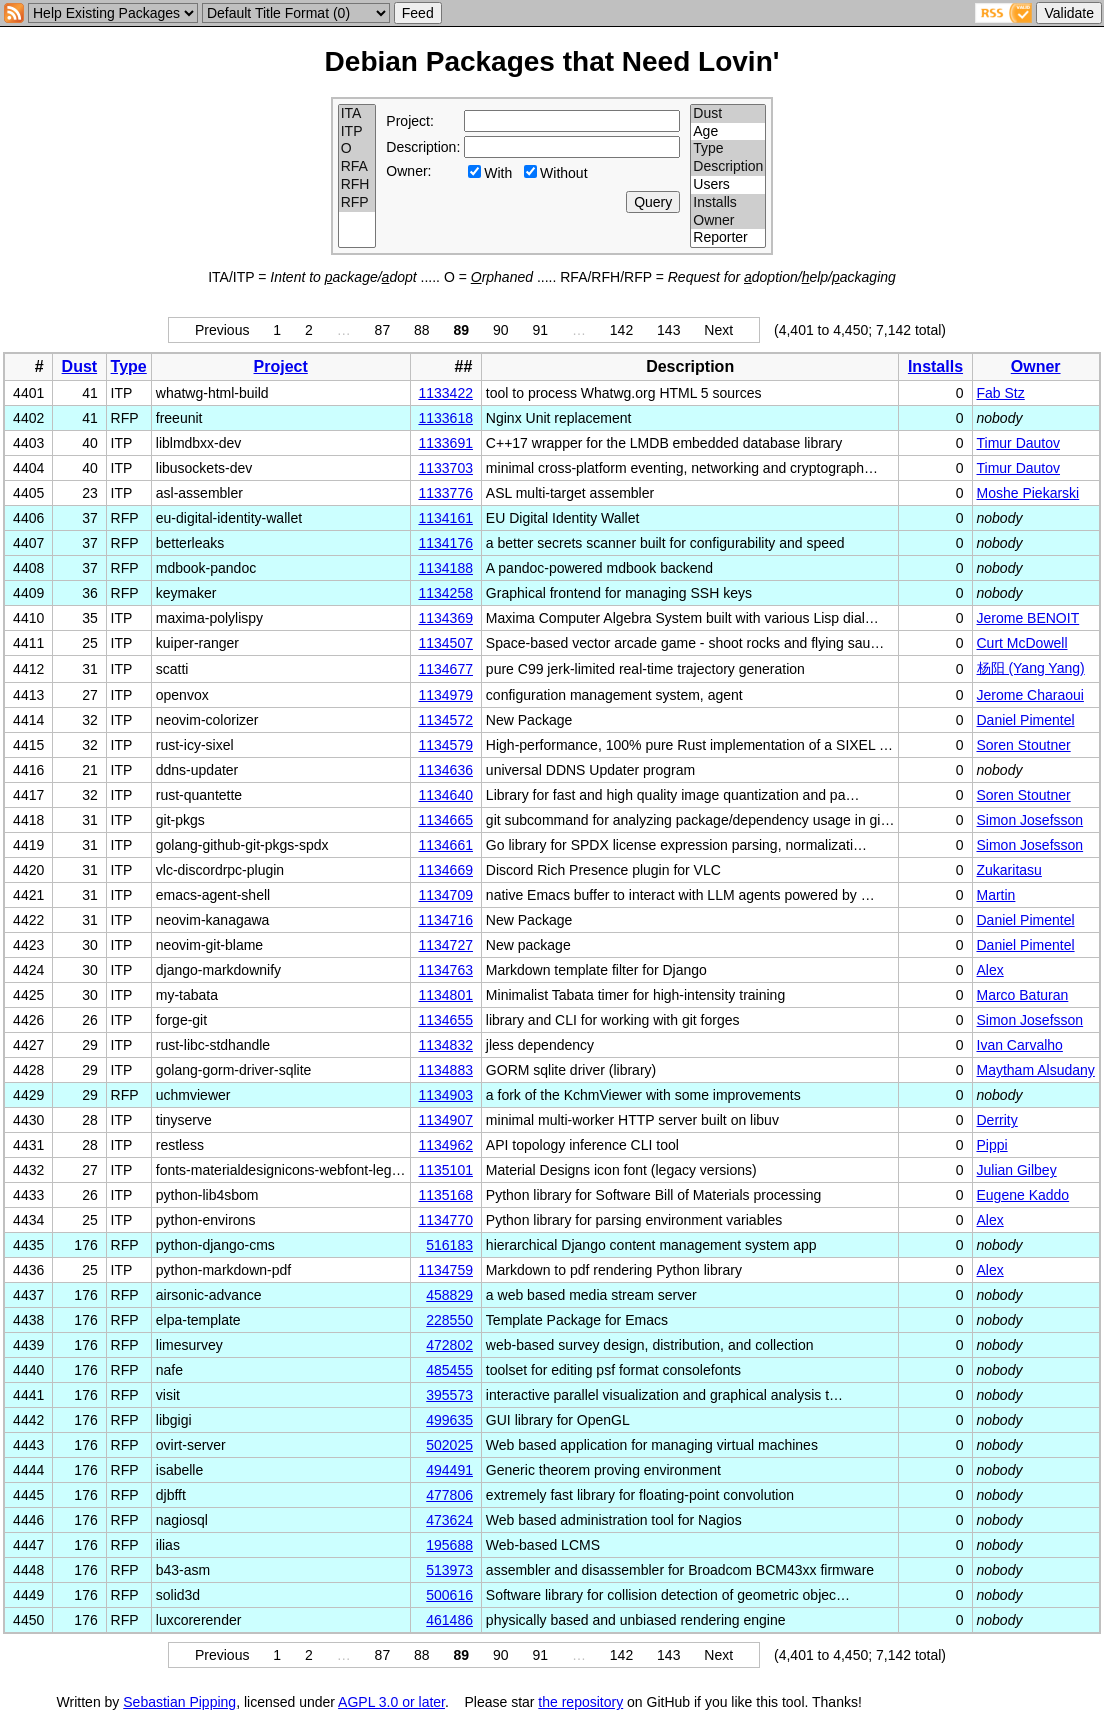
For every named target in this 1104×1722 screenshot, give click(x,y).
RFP (357, 203)
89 (462, 330)
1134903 (445, 1095)
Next (718, 330)
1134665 (445, 820)
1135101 (445, 1170)
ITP (357, 132)
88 (422, 330)
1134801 (445, 995)
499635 (449, 1420)
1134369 (445, 618)
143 (668, 330)
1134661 (445, 845)
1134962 (445, 1145)
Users (728, 185)
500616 (449, 1595)
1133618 (445, 418)
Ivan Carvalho (1020, 1045)
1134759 (445, 1270)
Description (728, 167)
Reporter (728, 238)
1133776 (445, 493)
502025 (449, 1445)
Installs (728, 203)
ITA (357, 114)
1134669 (445, 870)
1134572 (445, 720)
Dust (728, 114)
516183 (449, 1245)
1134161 (445, 518)
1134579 (445, 745)
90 (501, 330)
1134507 (445, 643)
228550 (449, 1320)
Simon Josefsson (1030, 820)
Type (728, 149)
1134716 (445, 920)
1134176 (445, 543)
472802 (449, 1345)
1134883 (445, 1070)
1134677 (445, 669)
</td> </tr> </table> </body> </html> (962, 1702)
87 (383, 330)
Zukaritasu (1009, 870)
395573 (449, 1395)
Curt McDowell (1022, 643)
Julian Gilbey (1017, 1170)
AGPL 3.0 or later (391, 1702)
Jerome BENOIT (1028, 618)
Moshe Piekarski (1028, 493)
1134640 (445, 795)
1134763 (445, 970)
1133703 (445, 468)
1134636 (445, 770)
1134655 (445, 1020)
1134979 (445, 695)
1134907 (445, 1120)
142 (621, 330)
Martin (996, 895)
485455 (449, 1370)
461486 (449, 1620)
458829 (449, 1295)
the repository (580, 1702)
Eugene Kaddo (1023, 1195)
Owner (728, 221)
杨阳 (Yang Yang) (1031, 668)
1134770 (445, 1220)
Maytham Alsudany (1036, 1070)
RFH (357, 185)
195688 (449, 1545)
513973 (449, 1570)
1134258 (445, 593)
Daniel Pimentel (1026, 720)
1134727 (445, 945)
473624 (449, 1520)
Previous (222, 330)
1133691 (445, 443)
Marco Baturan (1023, 995)
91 (540, 330)
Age (728, 132)
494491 (449, 1470)
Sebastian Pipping (179, 1702)
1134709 (445, 895)
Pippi (992, 1145)
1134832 (445, 1045)
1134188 (445, 568)
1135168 (445, 1195)
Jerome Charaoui (1030, 695)
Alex (990, 970)
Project (281, 366)
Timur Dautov (1019, 443)
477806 (449, 1495)
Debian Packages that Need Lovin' (552, 61)
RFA (357, 167)
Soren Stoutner (1024, 745)
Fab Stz (1001, 393)
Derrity (997, 1120)
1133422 (445, 393)
